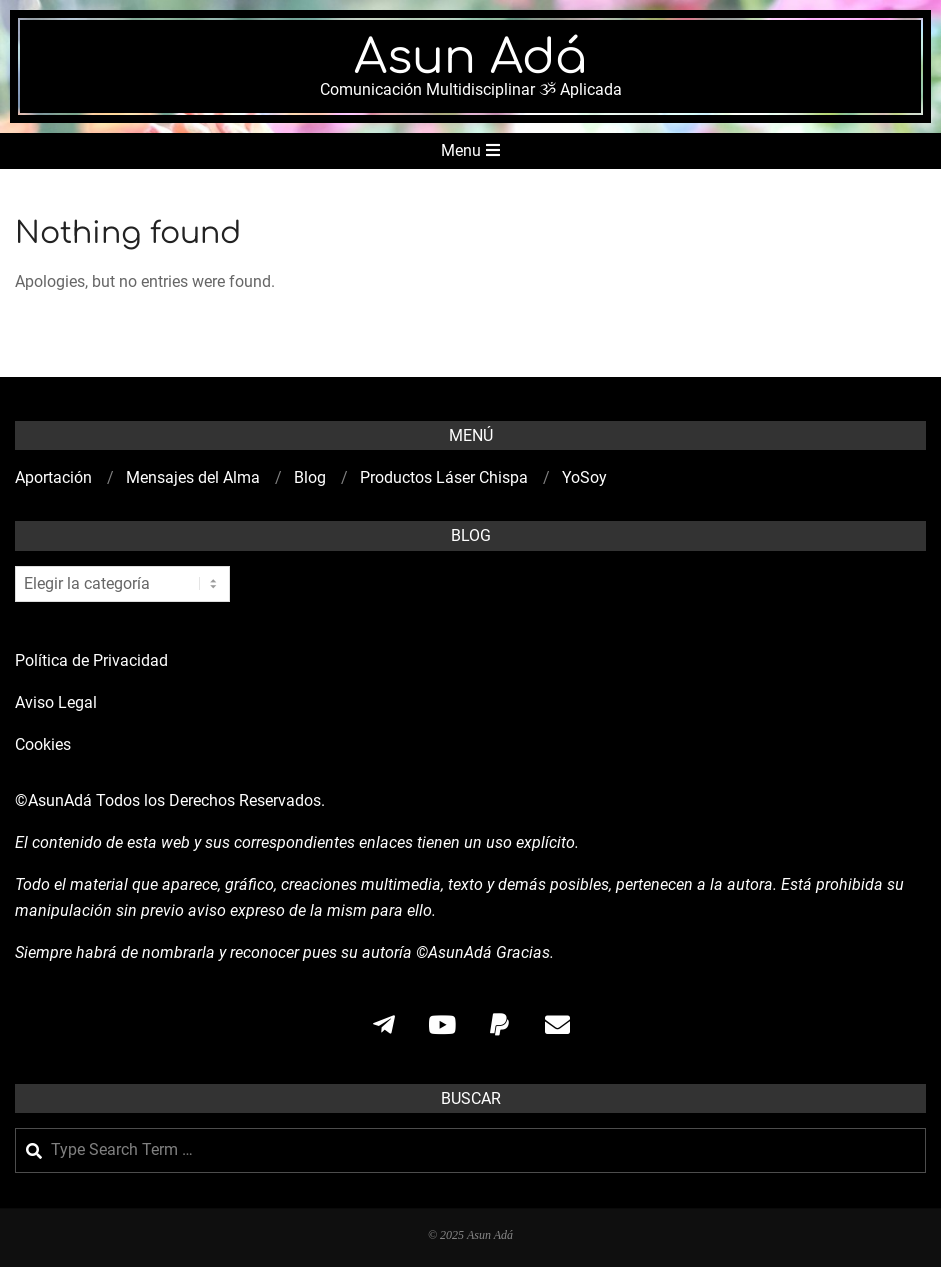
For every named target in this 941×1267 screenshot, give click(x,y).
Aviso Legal (56, 702)
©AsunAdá (53, 800)
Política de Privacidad (91, 660)
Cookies (45, 744)
